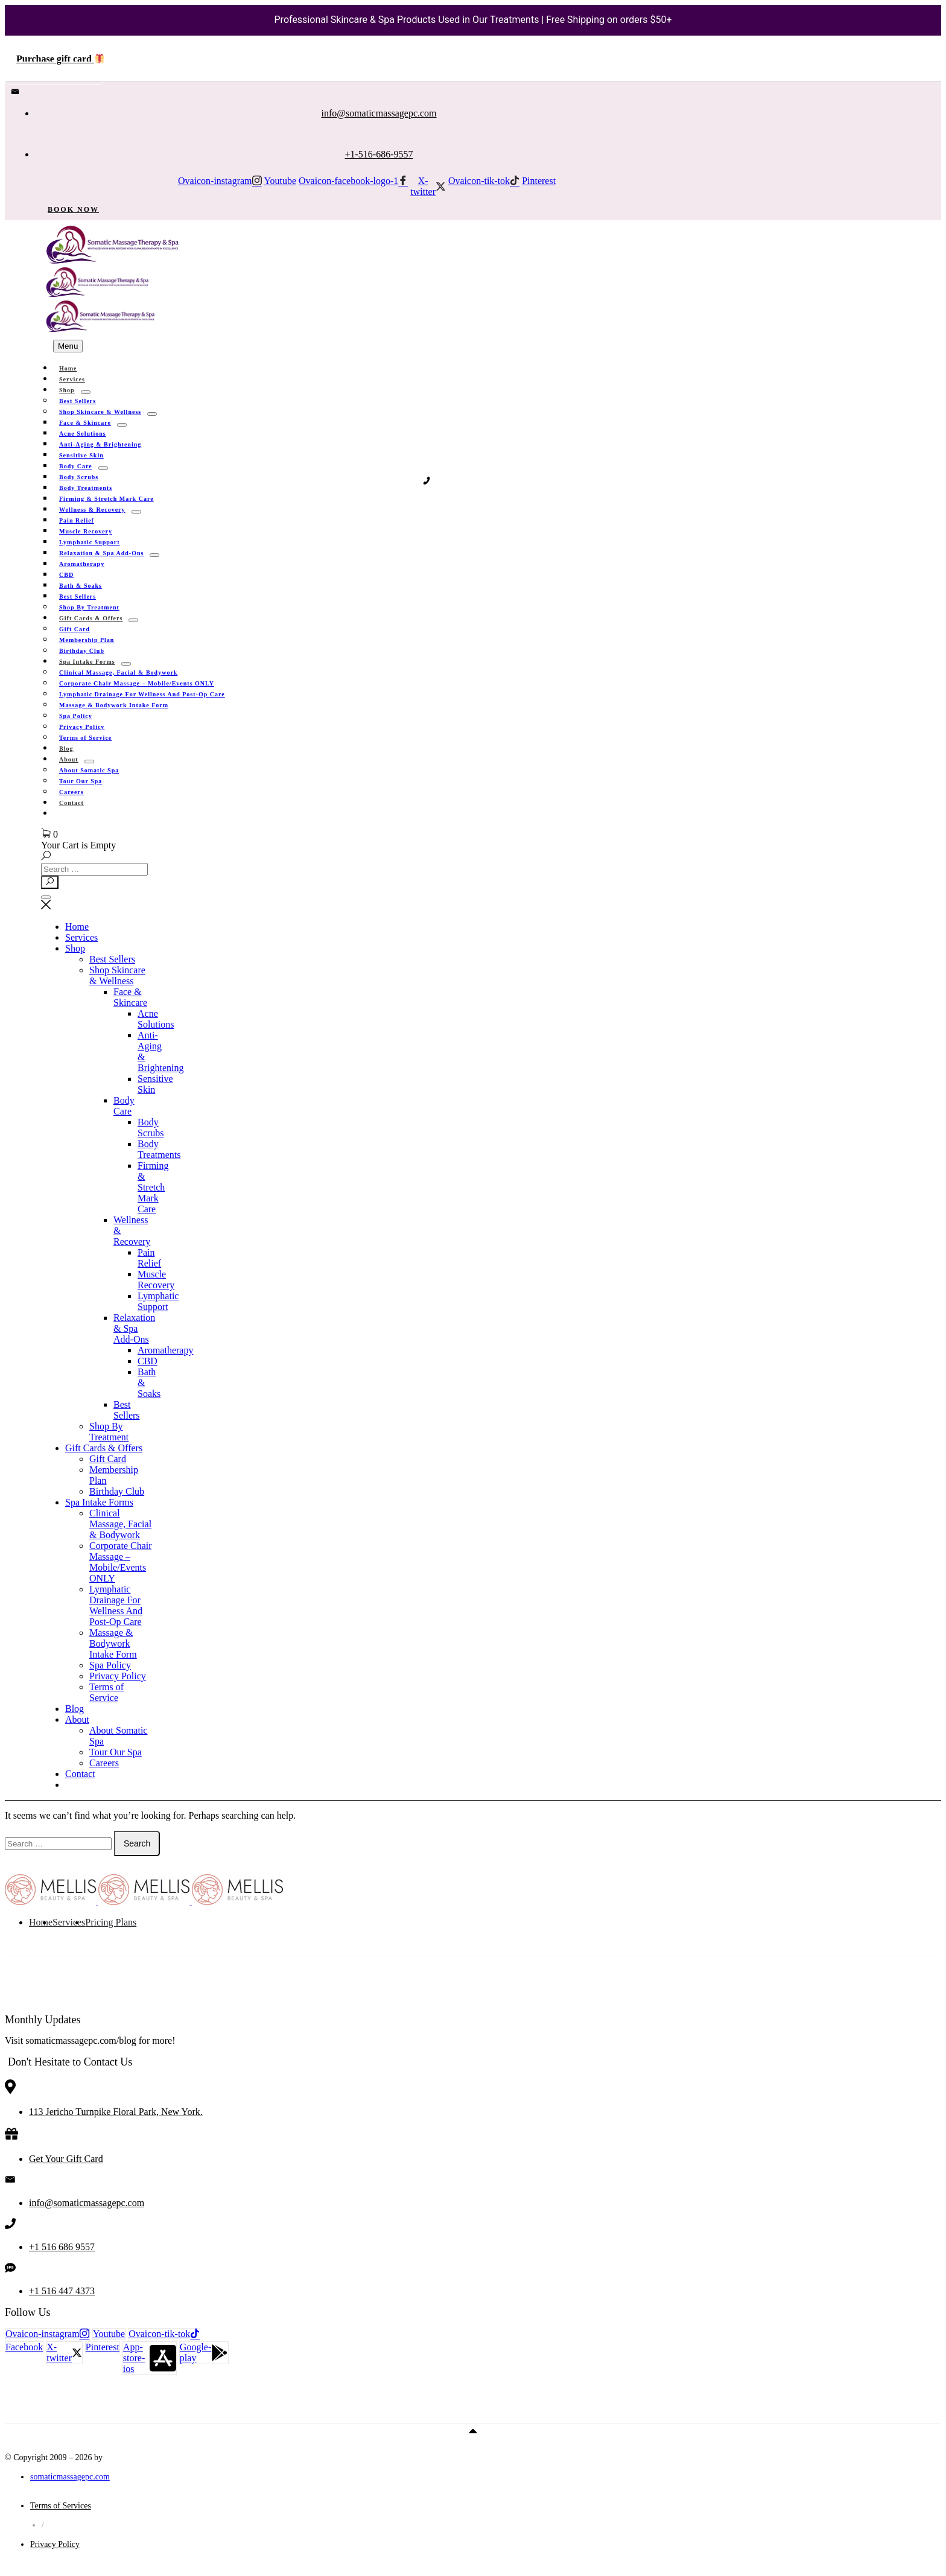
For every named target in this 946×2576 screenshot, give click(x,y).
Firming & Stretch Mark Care (153, 1187)
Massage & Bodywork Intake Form (113, 705)
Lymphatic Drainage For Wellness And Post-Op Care (115, 1605)
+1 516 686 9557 (62, 2247)
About (77, 1719)
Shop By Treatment (109, 1431)
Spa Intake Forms (99, 1502)
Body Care (124, 1105)
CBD (147, 1361)
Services (81, 937)
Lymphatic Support (158, 1301)
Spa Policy (110, 1665)
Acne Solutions (156, 1018)
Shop (75, 948)
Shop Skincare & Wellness (117, 975)
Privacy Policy (117, 1676)
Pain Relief (149, 1257)
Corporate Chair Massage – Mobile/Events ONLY (120, 1562)
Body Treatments (159, 1149)
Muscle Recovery (156, 1279)
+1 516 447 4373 (62, 2291)
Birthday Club (116, 1491)
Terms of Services (60, 2505)
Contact (71, 803)
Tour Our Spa (115, 1752)
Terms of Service (85, 737)
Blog (74, 1708)
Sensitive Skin (155, 1084)
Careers (104, 1763)
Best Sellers (112, 959)
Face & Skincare (130, 997)
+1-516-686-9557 (378, 154)
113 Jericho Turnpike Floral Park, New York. (116, 2112)
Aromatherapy (81, 564)
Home (77, 926)
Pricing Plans (110, 1922)
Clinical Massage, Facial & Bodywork (120, 1524)
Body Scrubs (151, 1127)
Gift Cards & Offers (103, 1448)
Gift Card (107, 1459)
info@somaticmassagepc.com (378, 113)
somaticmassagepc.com (70, 2476)
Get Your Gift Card (66, 2159)
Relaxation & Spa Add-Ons (134, 1328)
